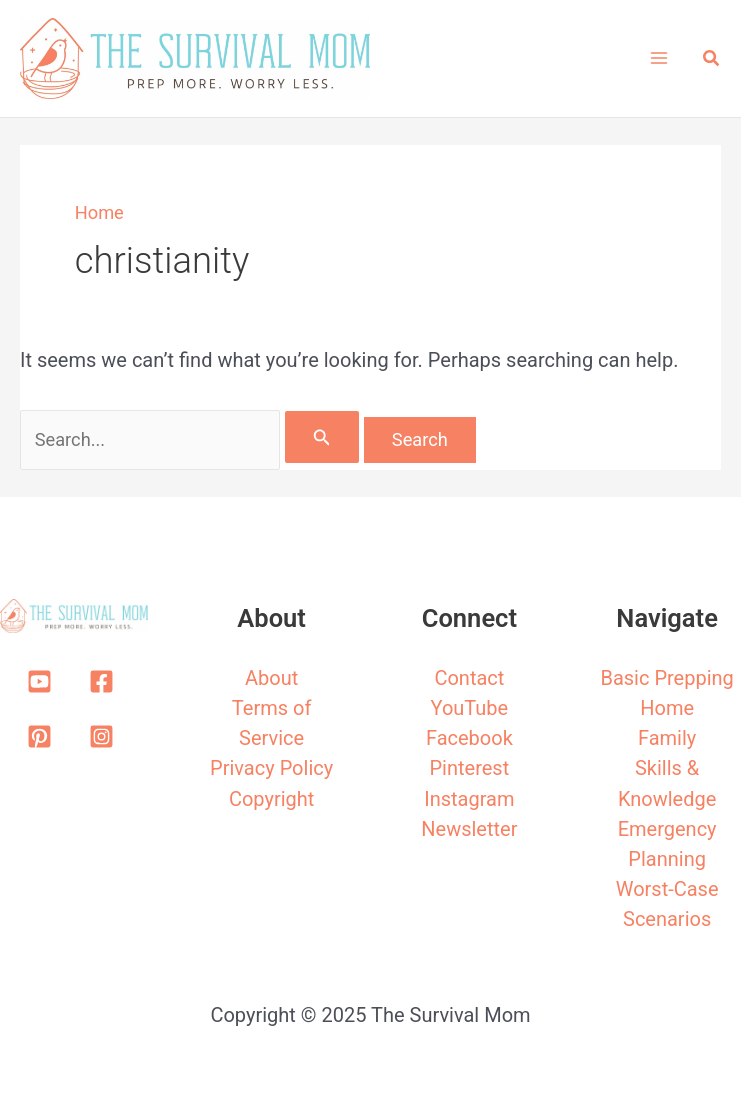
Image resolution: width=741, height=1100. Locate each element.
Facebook (469, 738)
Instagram (469, 799)
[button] (712, 58)
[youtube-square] (43, 681)
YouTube (470, 708)
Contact (469, 678)
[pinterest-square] (43, 737)
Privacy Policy (271, 768)
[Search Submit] (322, 437)
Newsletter (469, 829)
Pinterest (470, 768)
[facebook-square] (105, 681)
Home (99, 212)
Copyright (271, 799)
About (271, 678)
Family (667, 738)
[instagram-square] (105, 737)
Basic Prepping (666, 678)
